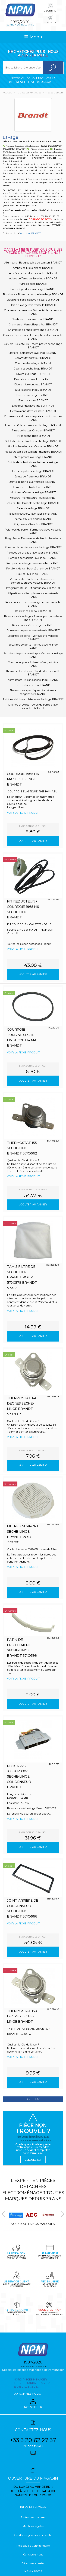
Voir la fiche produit (23, 812)
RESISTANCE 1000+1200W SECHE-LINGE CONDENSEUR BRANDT (19, 1776)
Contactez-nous (33, 2554)
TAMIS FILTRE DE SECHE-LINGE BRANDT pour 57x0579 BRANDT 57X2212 (22, 1277)
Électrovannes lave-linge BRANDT (33, 405)
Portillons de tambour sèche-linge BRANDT (33, 568)
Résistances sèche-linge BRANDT (33, 625)
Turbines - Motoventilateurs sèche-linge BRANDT (33, 699)
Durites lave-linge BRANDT (33, 395)
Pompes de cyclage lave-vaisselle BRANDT (33, 552)
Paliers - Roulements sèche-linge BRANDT (33, 503)
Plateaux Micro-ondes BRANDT (33, 519)
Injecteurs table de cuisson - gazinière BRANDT (33, 451)
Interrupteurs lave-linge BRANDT (33, 457)
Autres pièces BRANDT (33, 283)
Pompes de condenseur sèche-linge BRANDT (33, 547)
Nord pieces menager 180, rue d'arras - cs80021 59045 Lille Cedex (32, 2383)
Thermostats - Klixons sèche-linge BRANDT (33, 679)
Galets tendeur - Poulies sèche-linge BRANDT (33, 441)
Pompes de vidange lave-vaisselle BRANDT (33, 563)
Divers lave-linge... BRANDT (33, 374)
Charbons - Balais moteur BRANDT (33, 319)
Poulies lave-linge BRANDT (33, 573)
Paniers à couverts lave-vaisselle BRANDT (33, 513)
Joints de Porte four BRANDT (33, 476)
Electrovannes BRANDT (33, 400)
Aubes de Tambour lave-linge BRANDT (33, 278)
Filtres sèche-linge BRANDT (33, 435)
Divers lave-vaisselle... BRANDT (33, 379)
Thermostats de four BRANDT (33, 685)
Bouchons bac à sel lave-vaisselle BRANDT (33, 299)
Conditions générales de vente (33, 2535)
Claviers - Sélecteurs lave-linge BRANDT (33, 352)
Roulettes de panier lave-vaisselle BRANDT (33, 630)
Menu (33, 36)
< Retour (33, 2099)
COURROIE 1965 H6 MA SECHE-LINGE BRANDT (23, 779)
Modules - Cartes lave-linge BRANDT (33, 492)
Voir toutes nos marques (33, 2224)
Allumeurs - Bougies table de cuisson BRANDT (33, 262)
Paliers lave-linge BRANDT (33, 508)
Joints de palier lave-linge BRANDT (33, 471)
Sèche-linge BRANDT (30, 233)
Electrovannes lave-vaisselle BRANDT (33, 411)
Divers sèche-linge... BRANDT (33, 389)
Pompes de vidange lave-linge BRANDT (33, 558)
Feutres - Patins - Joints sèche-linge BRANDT (33, 425)
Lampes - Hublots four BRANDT (33, 487)
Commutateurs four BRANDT (33, 358)
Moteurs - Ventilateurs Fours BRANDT (33, 497)
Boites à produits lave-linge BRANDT (33, 289)
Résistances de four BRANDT (33, 611)
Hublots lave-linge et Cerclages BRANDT (33, 446)
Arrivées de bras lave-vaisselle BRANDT (33, 273)
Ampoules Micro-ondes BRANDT (33, 268)
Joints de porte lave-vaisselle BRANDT (33, 481)
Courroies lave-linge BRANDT (33, 363)
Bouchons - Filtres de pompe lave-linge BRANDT (33, 294)
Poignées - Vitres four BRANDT (33, 524)
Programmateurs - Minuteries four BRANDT (33, 588)
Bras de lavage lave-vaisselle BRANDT (33, 305)
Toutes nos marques (33, 2517)
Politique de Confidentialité (33, 2545)
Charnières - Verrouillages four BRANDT (33, 324)
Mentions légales (33, 2526)
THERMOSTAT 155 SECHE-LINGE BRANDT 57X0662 (22, 1148)
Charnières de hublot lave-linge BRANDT (33, 329)
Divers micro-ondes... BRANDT (33, 384)
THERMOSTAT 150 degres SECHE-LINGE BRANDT (22, 2016)
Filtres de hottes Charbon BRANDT (33, 430)
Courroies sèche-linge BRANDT (33, 368)
